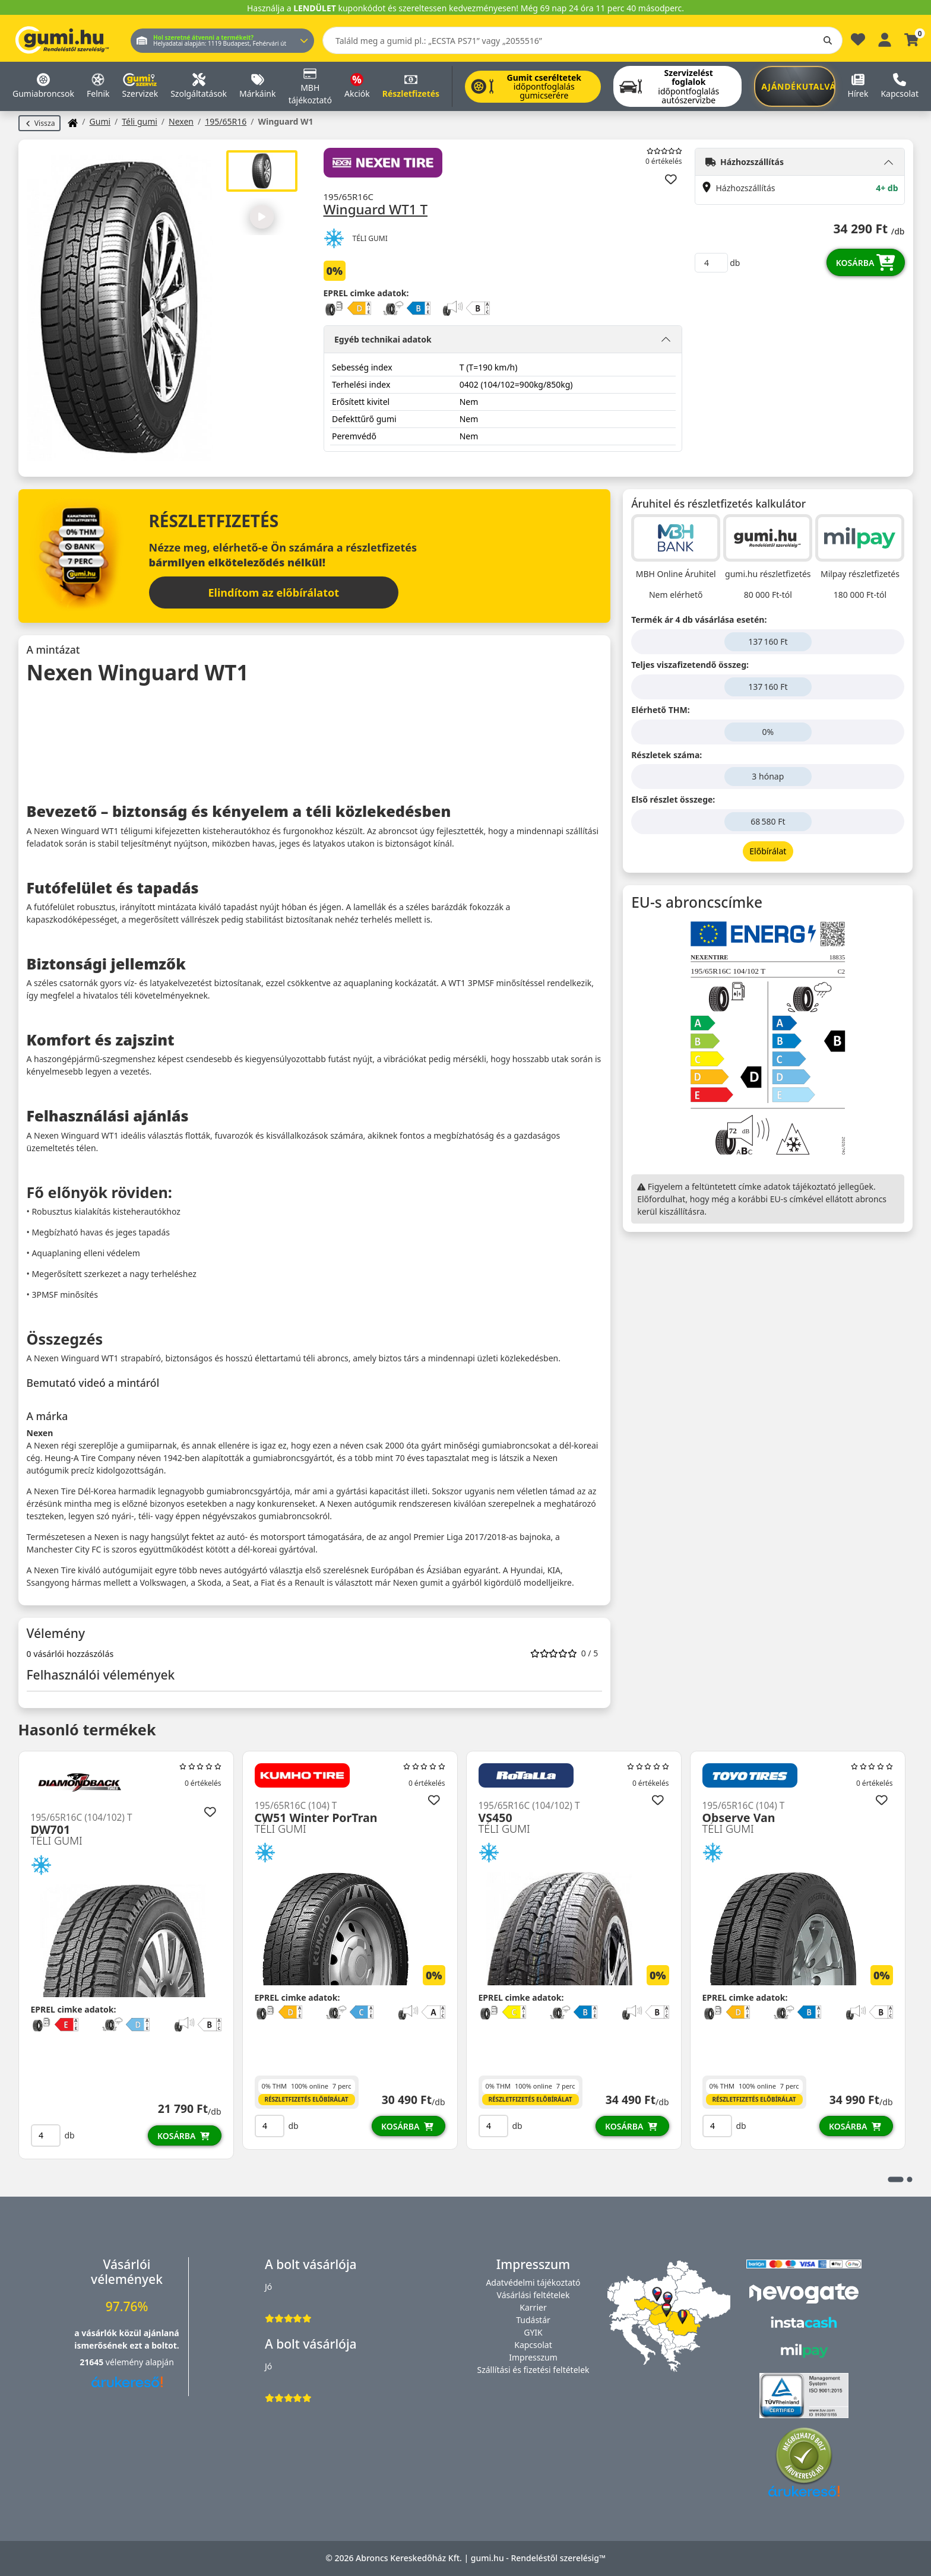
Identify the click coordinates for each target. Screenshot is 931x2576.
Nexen (181, 121)
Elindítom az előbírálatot (274, 592)
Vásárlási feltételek (533, 2295)
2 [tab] (909, 2179)
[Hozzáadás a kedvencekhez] (671, 179)
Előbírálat (767, 851)
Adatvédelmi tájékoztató (533, 2282)
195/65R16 (225, 121)
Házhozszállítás (744, 161)
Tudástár (533, 2319)
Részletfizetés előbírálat (306, 2099)
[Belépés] (885, 38)
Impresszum (533, 2357)
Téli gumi (139, 121)
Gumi (100, 121)
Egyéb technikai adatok (383, 338)
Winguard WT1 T (376, 209)
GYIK (533, 2332)
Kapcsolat (533, 2344)
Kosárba (865, 262)
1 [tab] (895, 2179)
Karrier (533, 2307)
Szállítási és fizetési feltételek (533, 2369)
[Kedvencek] (858, 42)
